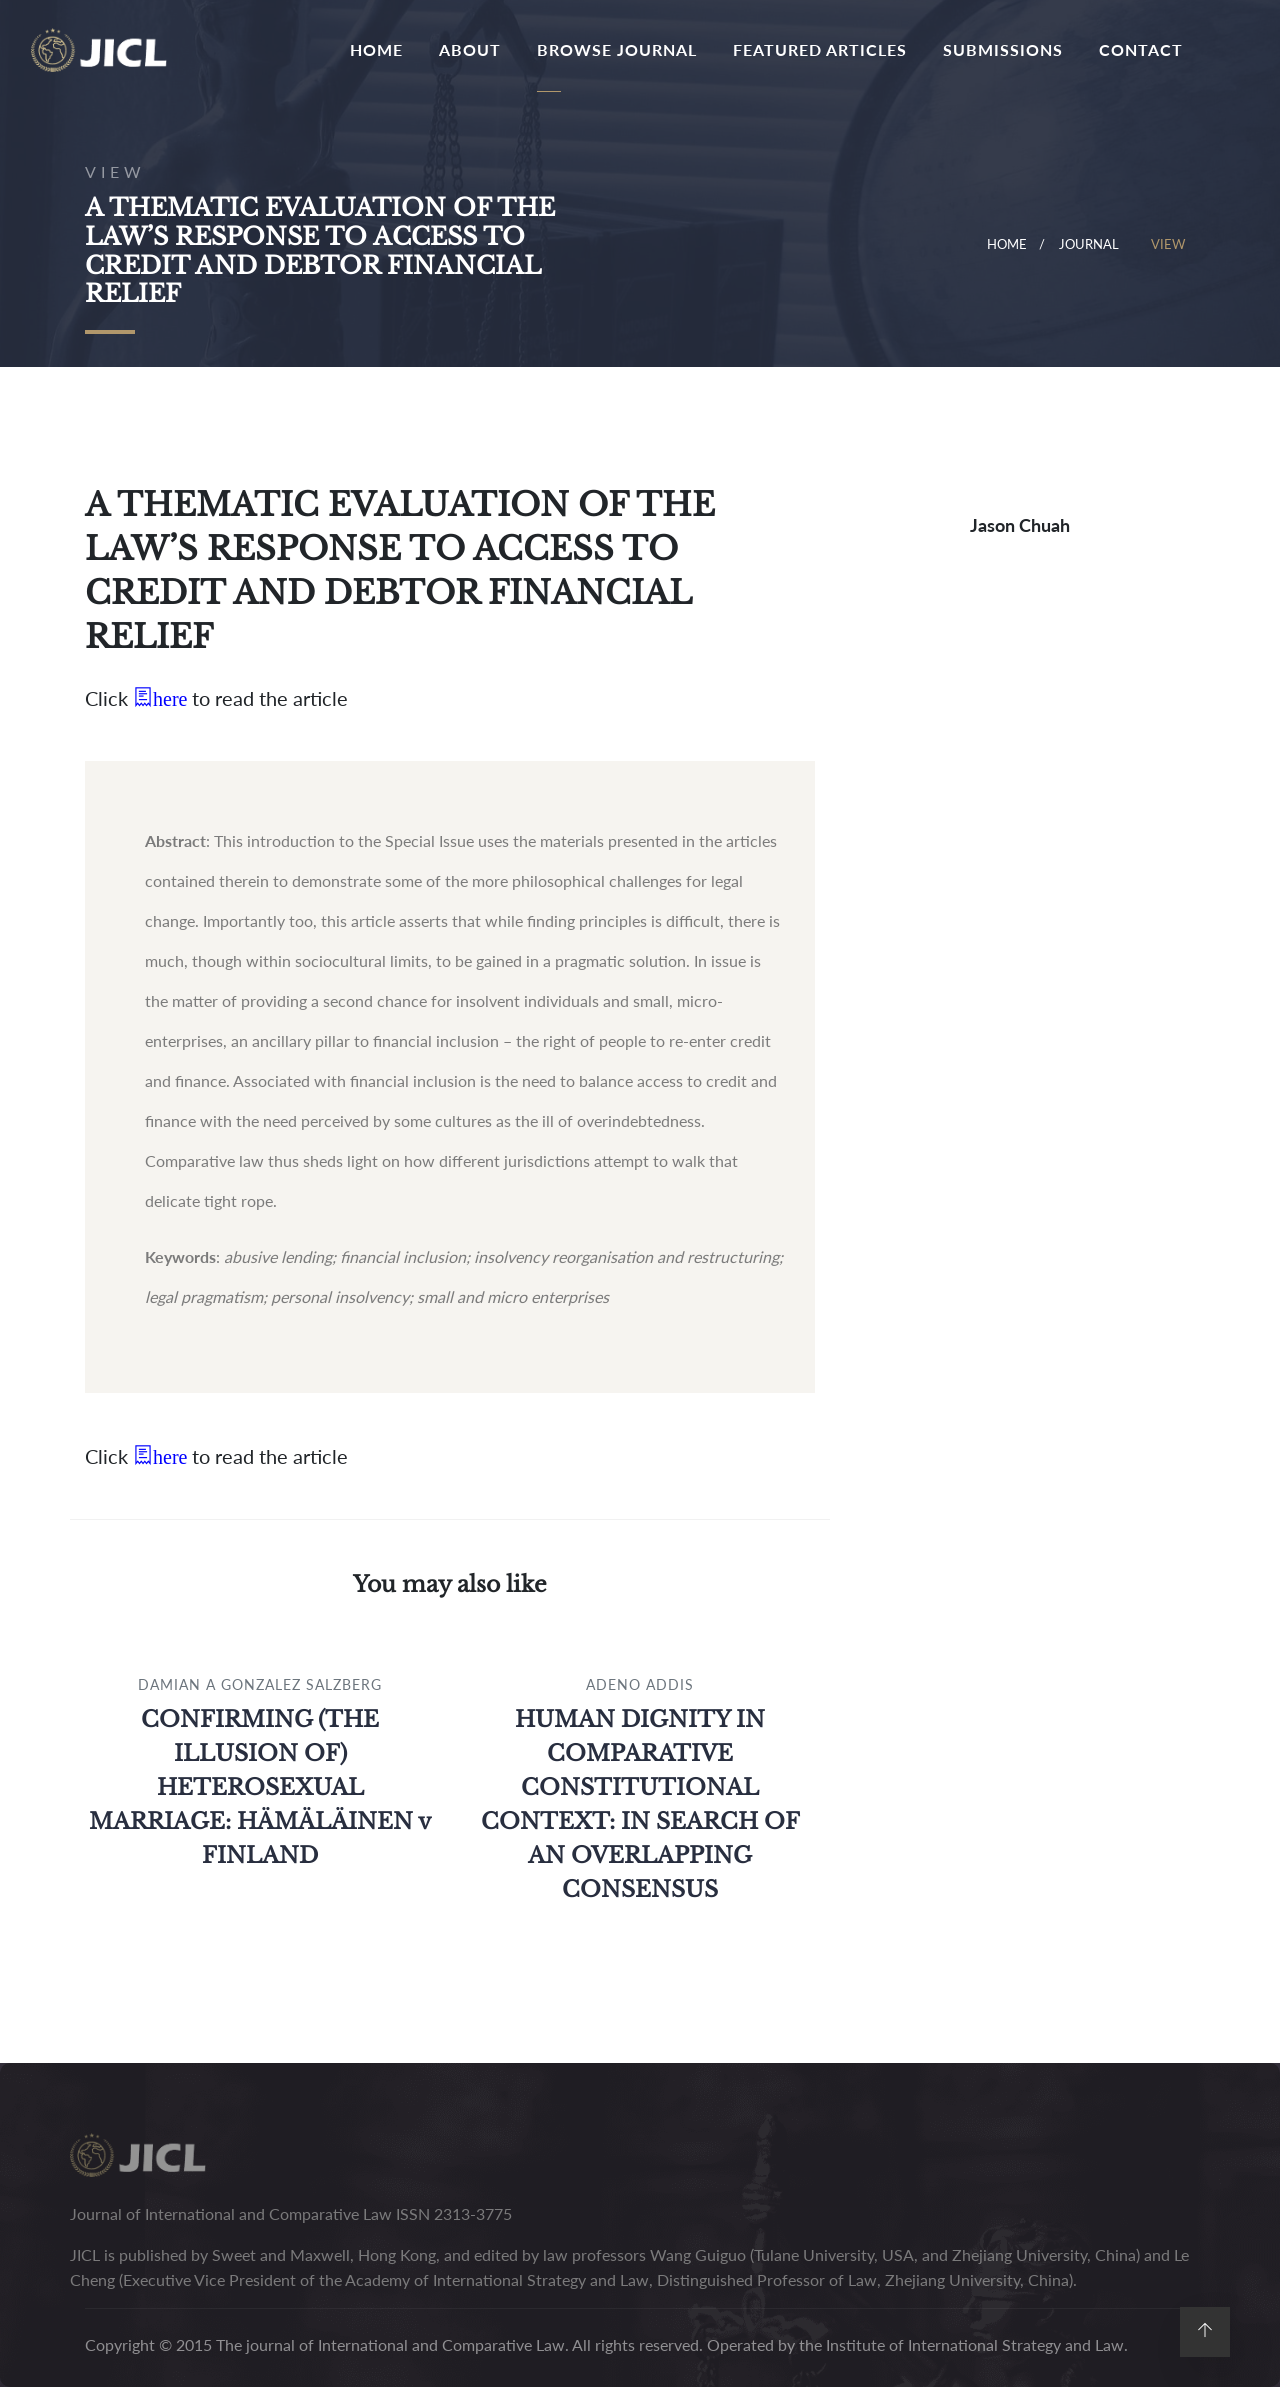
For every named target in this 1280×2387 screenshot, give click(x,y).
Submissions (1003, 49)
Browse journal (617, 49)
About (470, 49)
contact (1141, 49)
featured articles (820, 49)
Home (380, 48)
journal (1089, 244)
